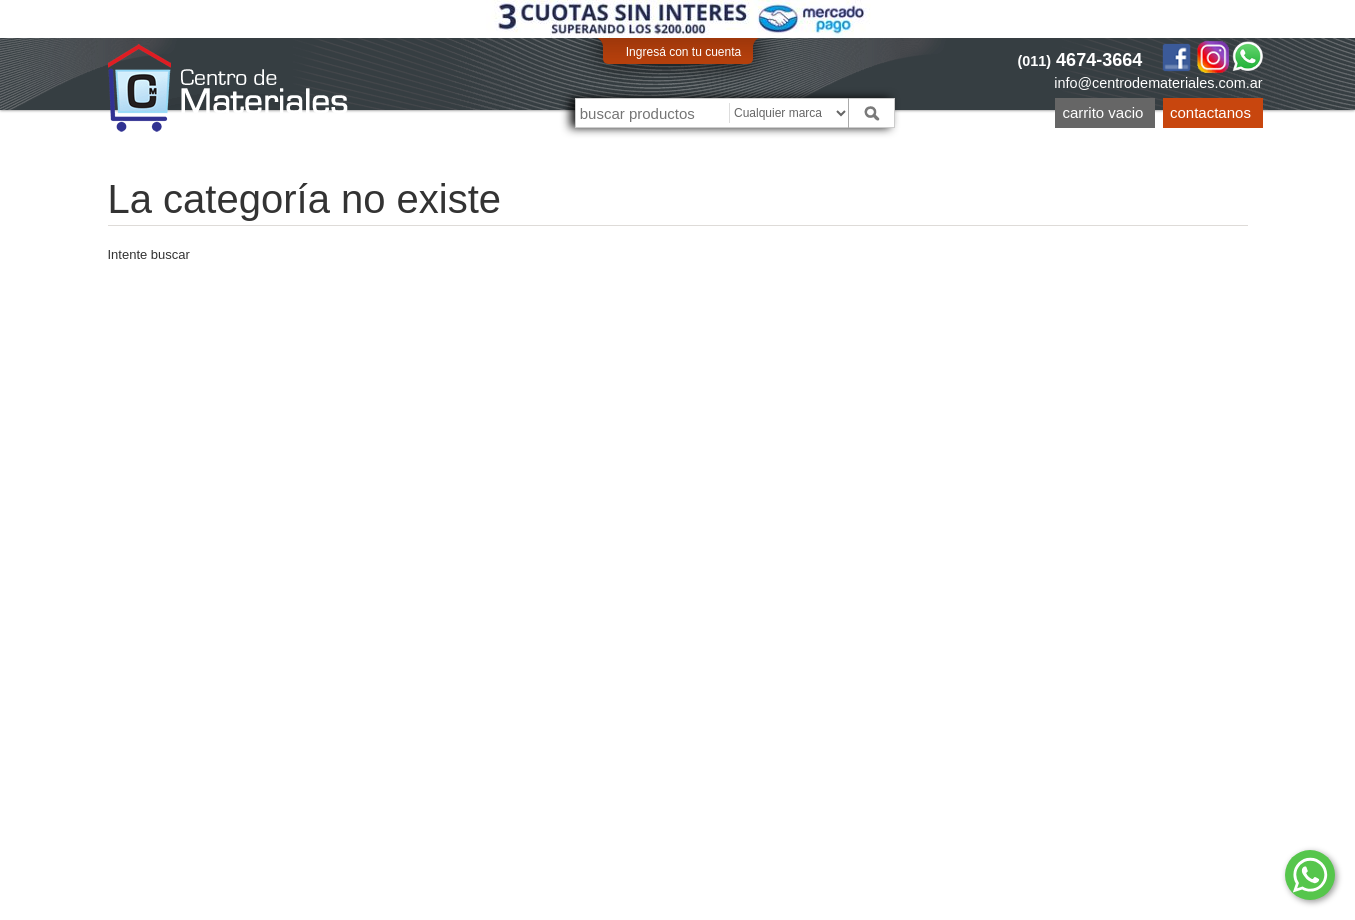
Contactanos (1210, 112)
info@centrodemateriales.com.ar (1158, 83)
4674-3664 (1080, 60)
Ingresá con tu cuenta (683, 52)
